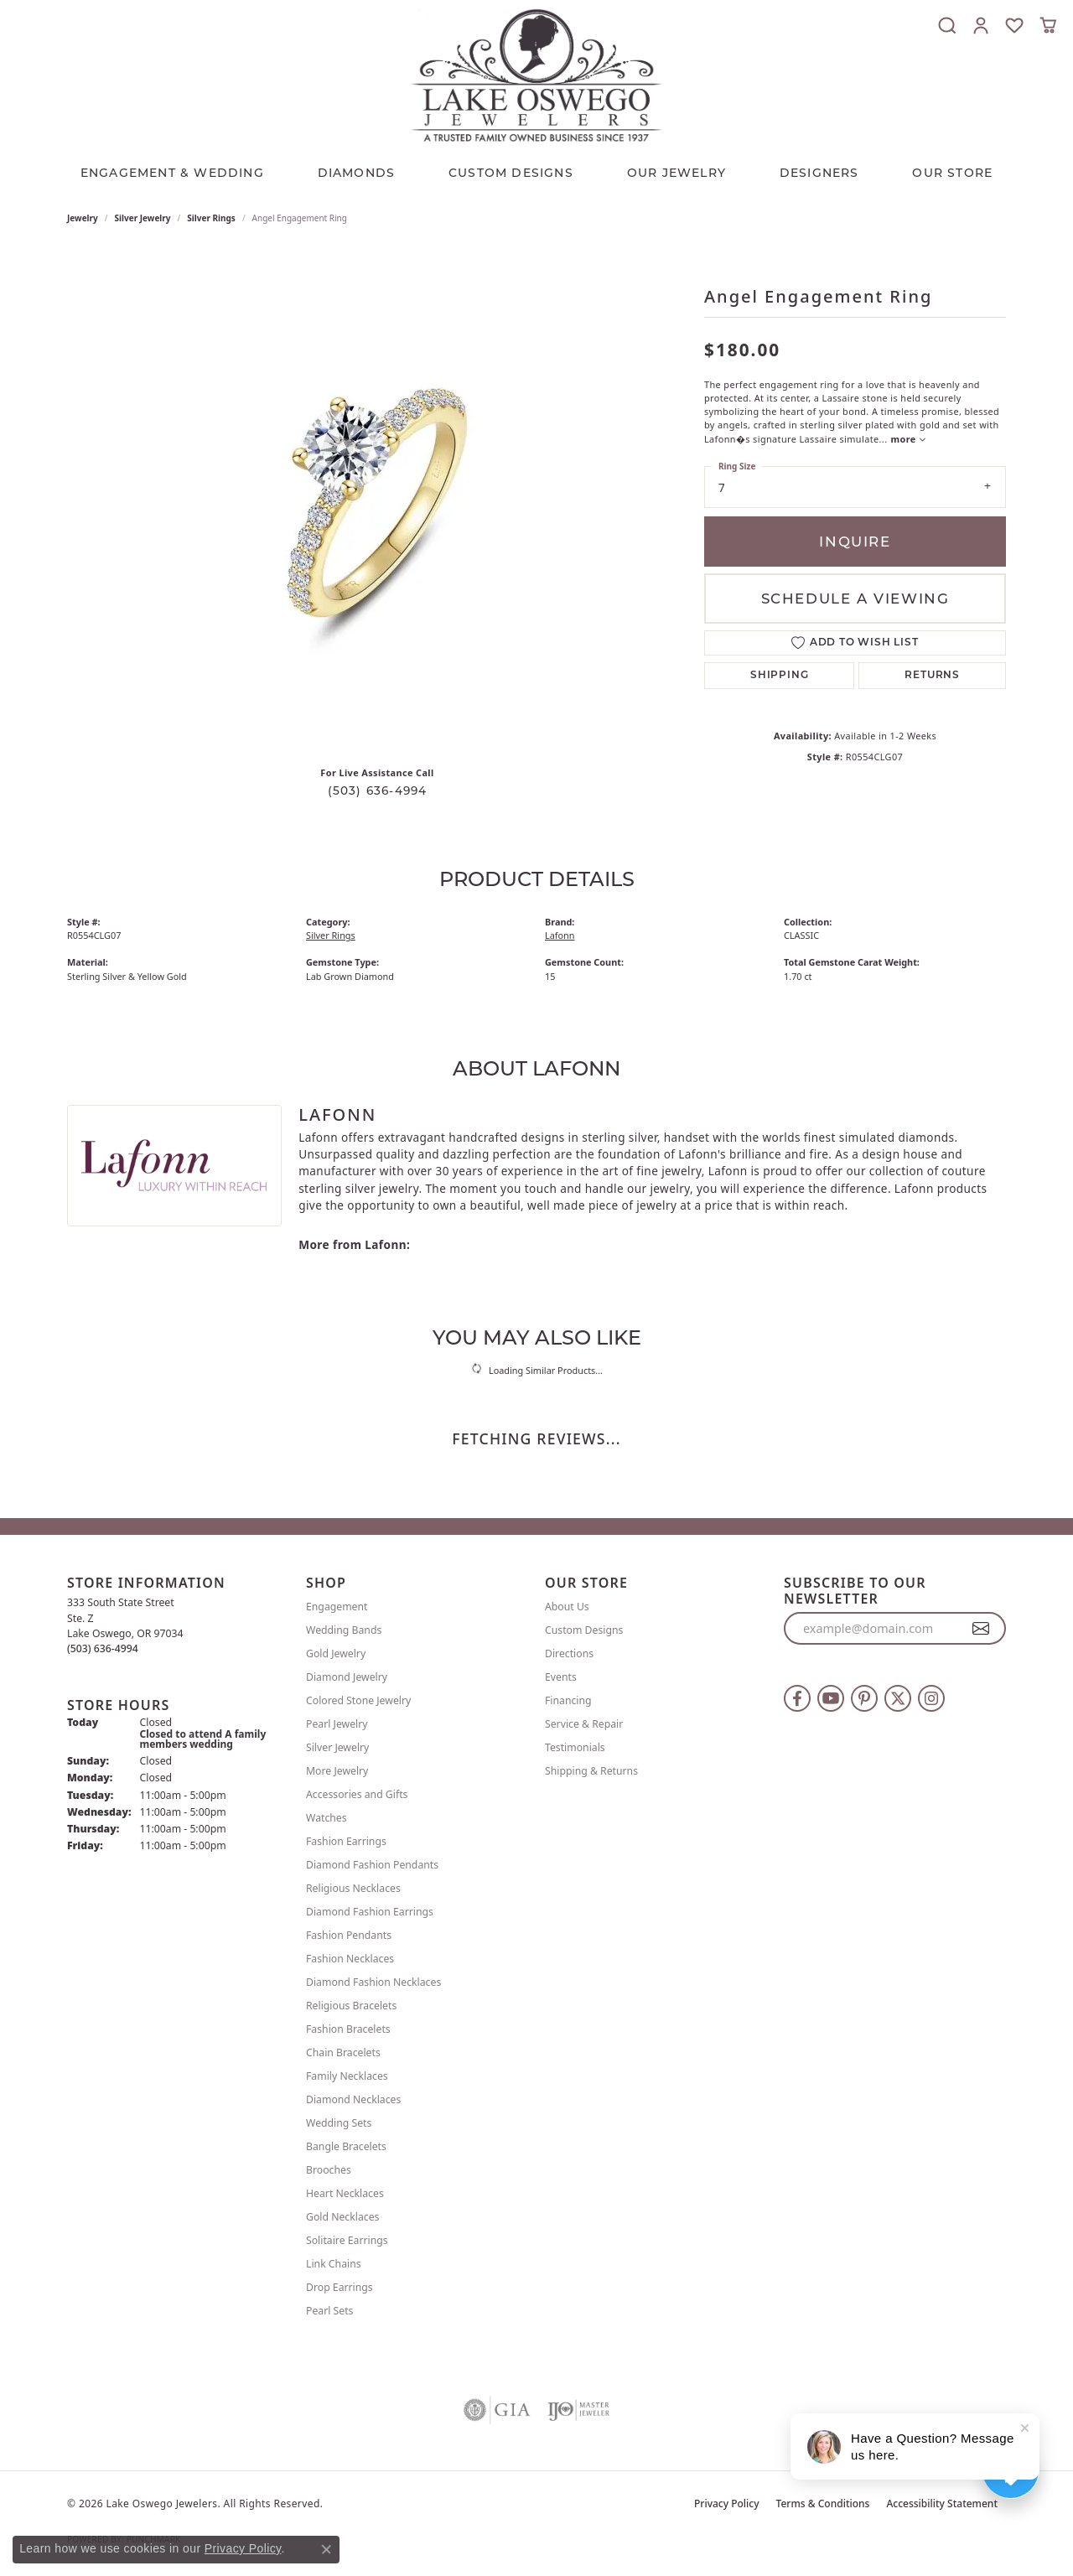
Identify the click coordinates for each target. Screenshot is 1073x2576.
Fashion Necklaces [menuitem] (350, 1958)
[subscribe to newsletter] (981, 1629)
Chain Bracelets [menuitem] (343, 2052)
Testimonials (575, 1747)
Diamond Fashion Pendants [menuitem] (372, 1865)
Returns (932, 676)
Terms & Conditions (823, 2503)
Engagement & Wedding (172, 172)
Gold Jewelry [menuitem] (335, 1653)
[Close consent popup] (326, 2549)
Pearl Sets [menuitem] (329, 2311)
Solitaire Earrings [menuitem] (347, 2240)
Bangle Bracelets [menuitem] (346, 2146)
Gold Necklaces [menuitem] (342, 2217)
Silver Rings (211, 218)
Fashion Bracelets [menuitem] (348, 2029)
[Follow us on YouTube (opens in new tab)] (830, 1698)
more (907, 439)
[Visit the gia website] (497, 2410)
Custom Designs (584, 1630)
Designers (819, 172)
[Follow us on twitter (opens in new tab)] (897, 1698)
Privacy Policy (726, 2503)
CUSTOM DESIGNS (510, 172)
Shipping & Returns (591, 1771)
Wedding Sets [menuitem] (338, 2123)
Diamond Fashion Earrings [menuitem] (369, 1912)
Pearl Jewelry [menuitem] (337, 1724)
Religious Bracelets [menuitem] (351, 2005)
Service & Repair (584, 1724)
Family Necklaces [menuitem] (347, 2076)
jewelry (82, 218)
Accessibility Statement (942, 2503)
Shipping (779, 676)
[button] (947, 25)
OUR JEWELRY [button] (676, 172)
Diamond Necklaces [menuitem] (353, 2099)
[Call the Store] (102, 1648)
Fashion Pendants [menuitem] (348, 1935)
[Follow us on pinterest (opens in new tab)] (864, 1698)
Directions (569, 1653)
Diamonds (357, 172)
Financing (568, 1700)
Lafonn (560, 935)
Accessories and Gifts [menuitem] (356, 1794)
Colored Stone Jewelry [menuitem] (358, 1700)
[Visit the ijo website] (578, 2410)
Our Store (952, 172)
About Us (567, 1606)
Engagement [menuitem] (337, 1606)
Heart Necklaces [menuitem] (345, 2193)
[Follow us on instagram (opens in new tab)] (931, 1698)
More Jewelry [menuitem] (337, 1771)
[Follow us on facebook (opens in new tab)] (797, 1698)
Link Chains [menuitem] (333, 2264)
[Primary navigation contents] (536, 168)
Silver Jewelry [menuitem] (337, 1747)
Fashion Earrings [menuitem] (346, 1841)
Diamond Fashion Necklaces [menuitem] (373, 1982)
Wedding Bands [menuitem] (343, 1630)
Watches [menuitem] (326, 1818)
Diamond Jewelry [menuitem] (346, 1677)
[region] (377, 501)
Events (561, 1677)
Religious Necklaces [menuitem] (353, 1888)
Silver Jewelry (143, 218)
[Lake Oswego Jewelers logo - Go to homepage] (536, 75)
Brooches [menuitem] (328, 2170)
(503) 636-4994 (378, 790)
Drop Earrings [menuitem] (339, 2287)
